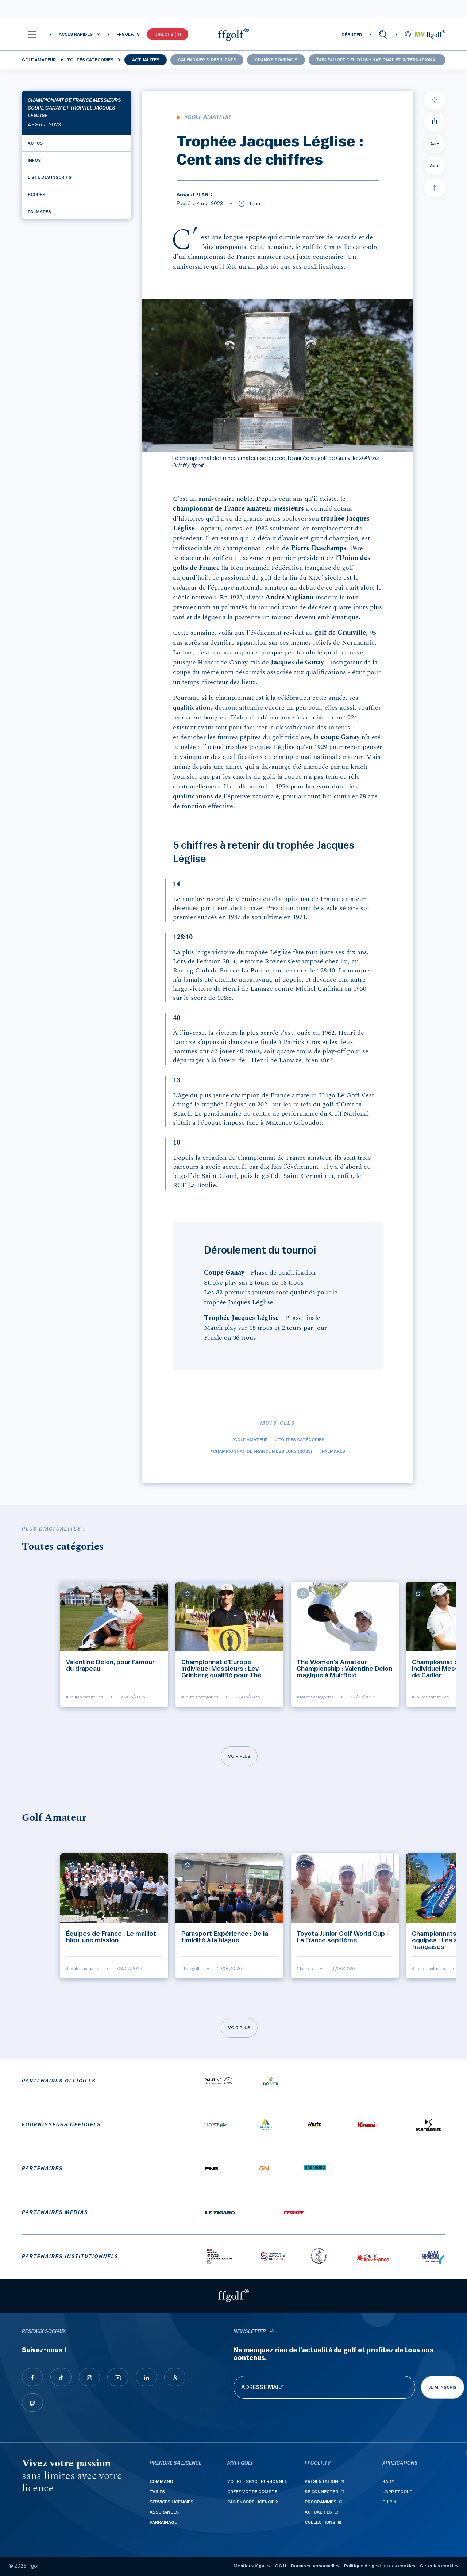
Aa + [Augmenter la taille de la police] (434, 166)
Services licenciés (171, 2502)
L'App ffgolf (397, 2491)
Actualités (145, 60)
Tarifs (157, 2491)
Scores (36, 194)
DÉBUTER (351, 34)
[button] (32, 34)
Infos (34, 160)
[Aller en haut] (434, 187)
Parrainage (163, 2522)
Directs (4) (167, 34)
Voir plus (239, 1756)
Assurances (164, 2512)
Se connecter (321, 2491)
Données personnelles (315, 2566)
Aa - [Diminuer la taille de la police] (434, 144)
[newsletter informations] (272, 2331)
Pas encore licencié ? (252, 2502)
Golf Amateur (39, 60)
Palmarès (39, 212)
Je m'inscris (442, 2387)
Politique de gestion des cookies (379, 2566)
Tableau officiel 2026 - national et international (377, 60)
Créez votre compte (252, 2491)
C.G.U (280, 2566)
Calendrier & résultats (207, 60)
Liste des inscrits (50, 177)
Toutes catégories (90, 60)
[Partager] (434, 122)
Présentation (321, 2481)
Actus (35, 143)
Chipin (389, 2502)
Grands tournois (276, 60)
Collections (320, 2522)
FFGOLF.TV (128, 34)
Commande (163, 2481)
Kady (388, 2481)
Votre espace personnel (257, 2481)
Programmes (320, 2502)
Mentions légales (252, 2566)
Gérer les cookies (439, 2566)
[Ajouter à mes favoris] (434, 100)
